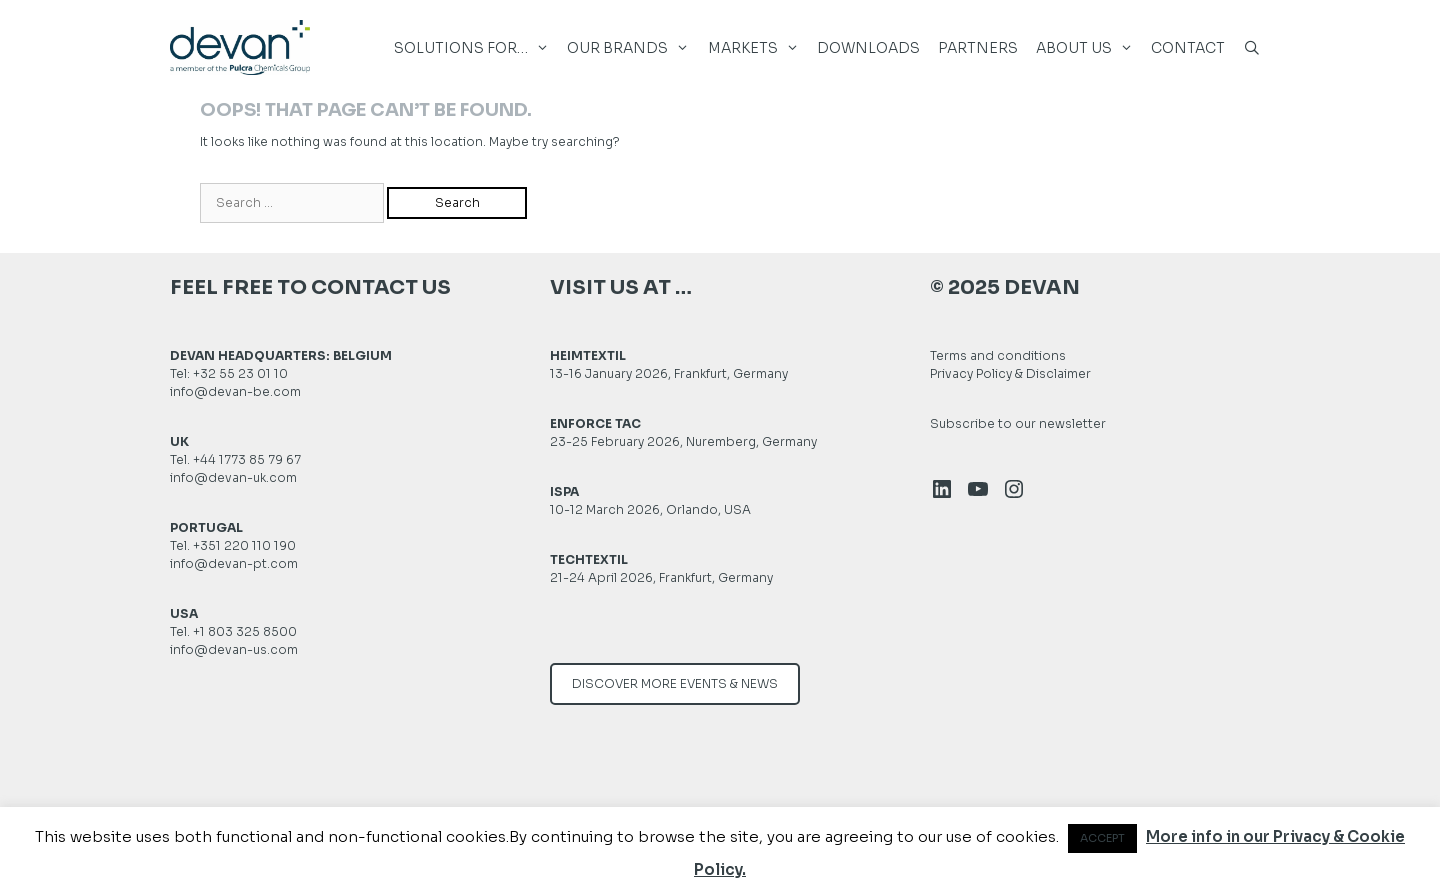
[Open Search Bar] (1252, 55)
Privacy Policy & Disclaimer (1010, 373)
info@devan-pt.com (234, 563)
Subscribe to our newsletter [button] (1018, 423)
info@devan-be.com (235, 391)
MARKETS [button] (758, 48)
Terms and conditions (998, 355)
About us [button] (1089, 48)
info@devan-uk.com (233, 477)
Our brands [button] (632, 48)
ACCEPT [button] (1102, 838)
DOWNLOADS (868, 48)
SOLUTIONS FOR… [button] (476, 48)
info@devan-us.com (234, 649)
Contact (1188, 48)
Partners (978, 48)
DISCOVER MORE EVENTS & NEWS (675, 683)
